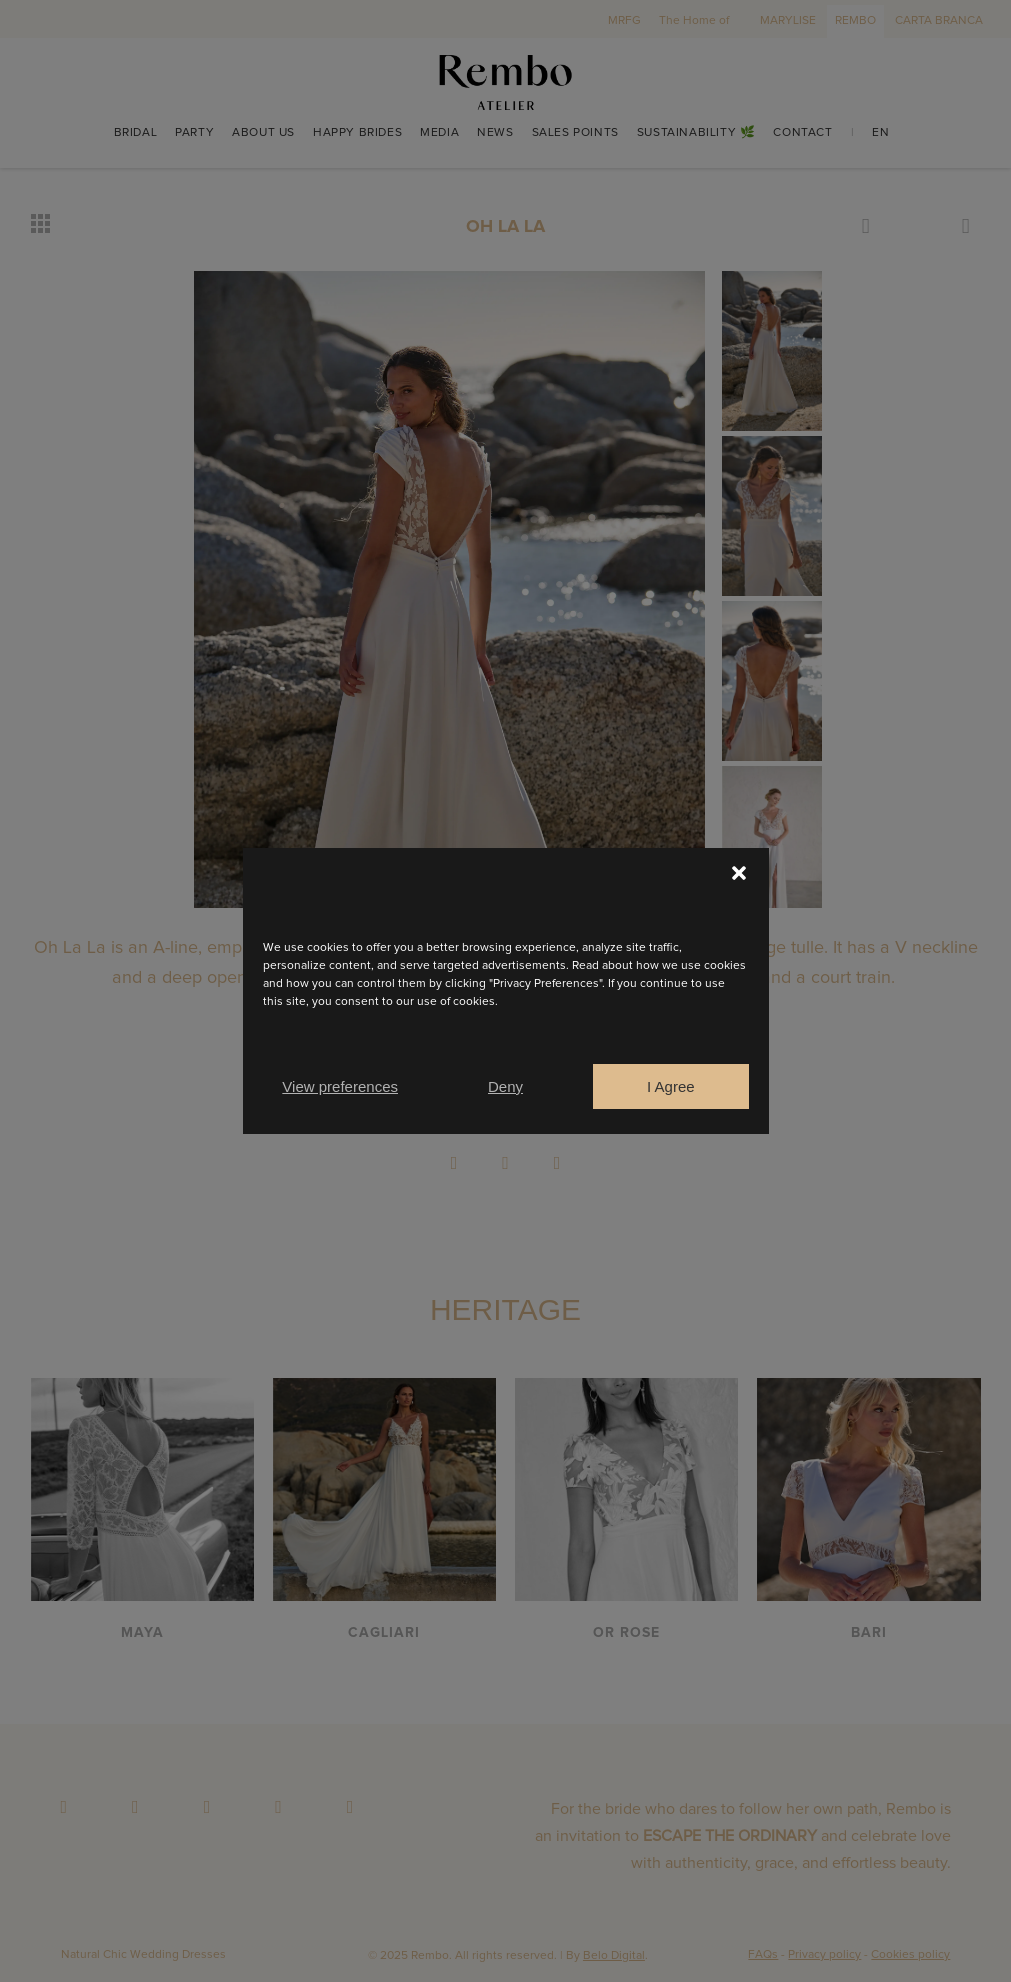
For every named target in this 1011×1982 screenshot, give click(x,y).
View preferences (340, 1086)
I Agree (671, 1086)
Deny (505, 1086)
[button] (739, 873)
